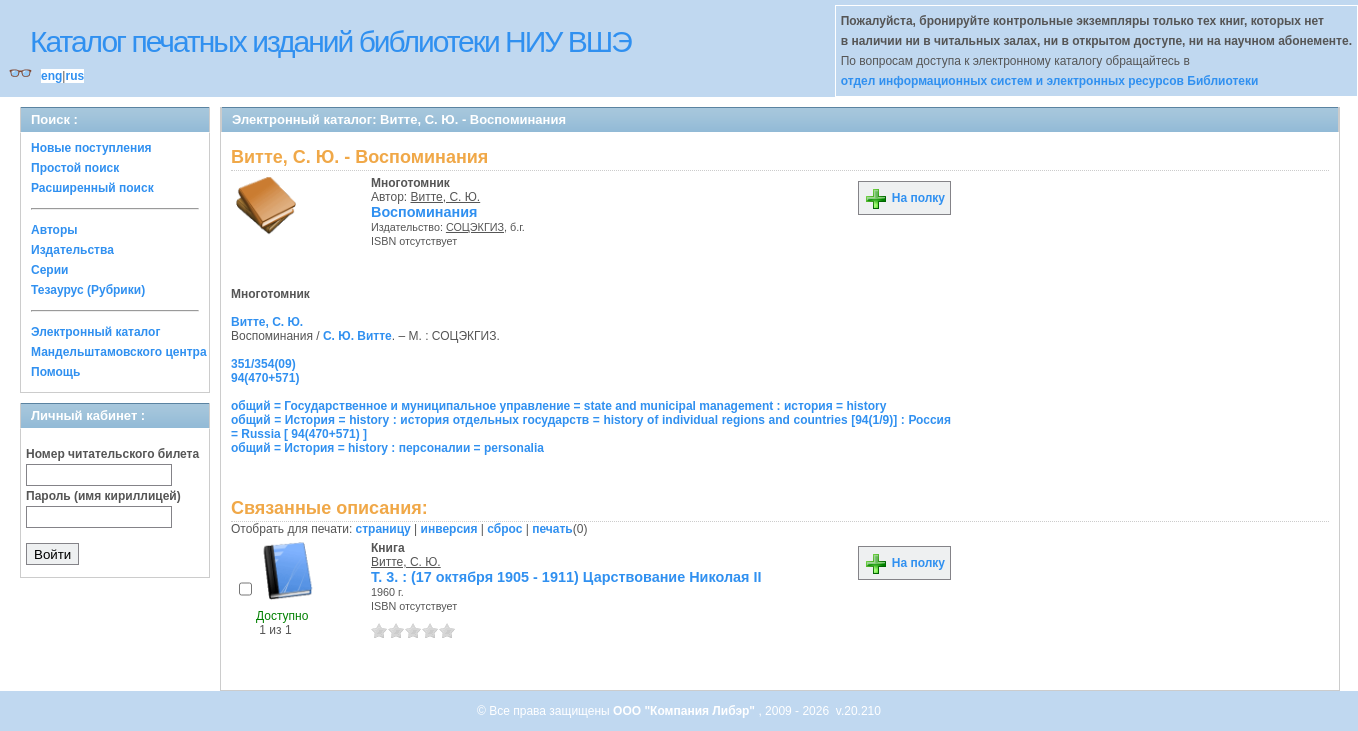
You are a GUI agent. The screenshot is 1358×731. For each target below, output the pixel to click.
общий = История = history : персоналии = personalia (387, 448)
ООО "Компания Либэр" (685, 711)
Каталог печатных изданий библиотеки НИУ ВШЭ (330, 41)
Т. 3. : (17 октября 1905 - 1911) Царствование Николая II (566, 577)
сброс (504, 529)
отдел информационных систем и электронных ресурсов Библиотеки (1050, 81)
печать (552, 529)
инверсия (449, 529)
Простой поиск (75, 168)
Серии (49, 270)
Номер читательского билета (112, 454)
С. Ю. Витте (357, 336)
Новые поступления (91, 148)
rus (74, 76)
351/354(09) (263, 364)
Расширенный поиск (92, 188)
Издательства (72, 250)
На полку (904, 198)
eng (51, 76)
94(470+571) (265, 378)
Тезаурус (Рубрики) (88, 290)
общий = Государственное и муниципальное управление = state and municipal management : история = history (558, 406)
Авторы (54, 230)
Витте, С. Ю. (446, 197)
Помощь (55, 372)
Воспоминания (424, 212)
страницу (383, 529)
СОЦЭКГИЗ (475, 227)
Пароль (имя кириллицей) (103, 496)
